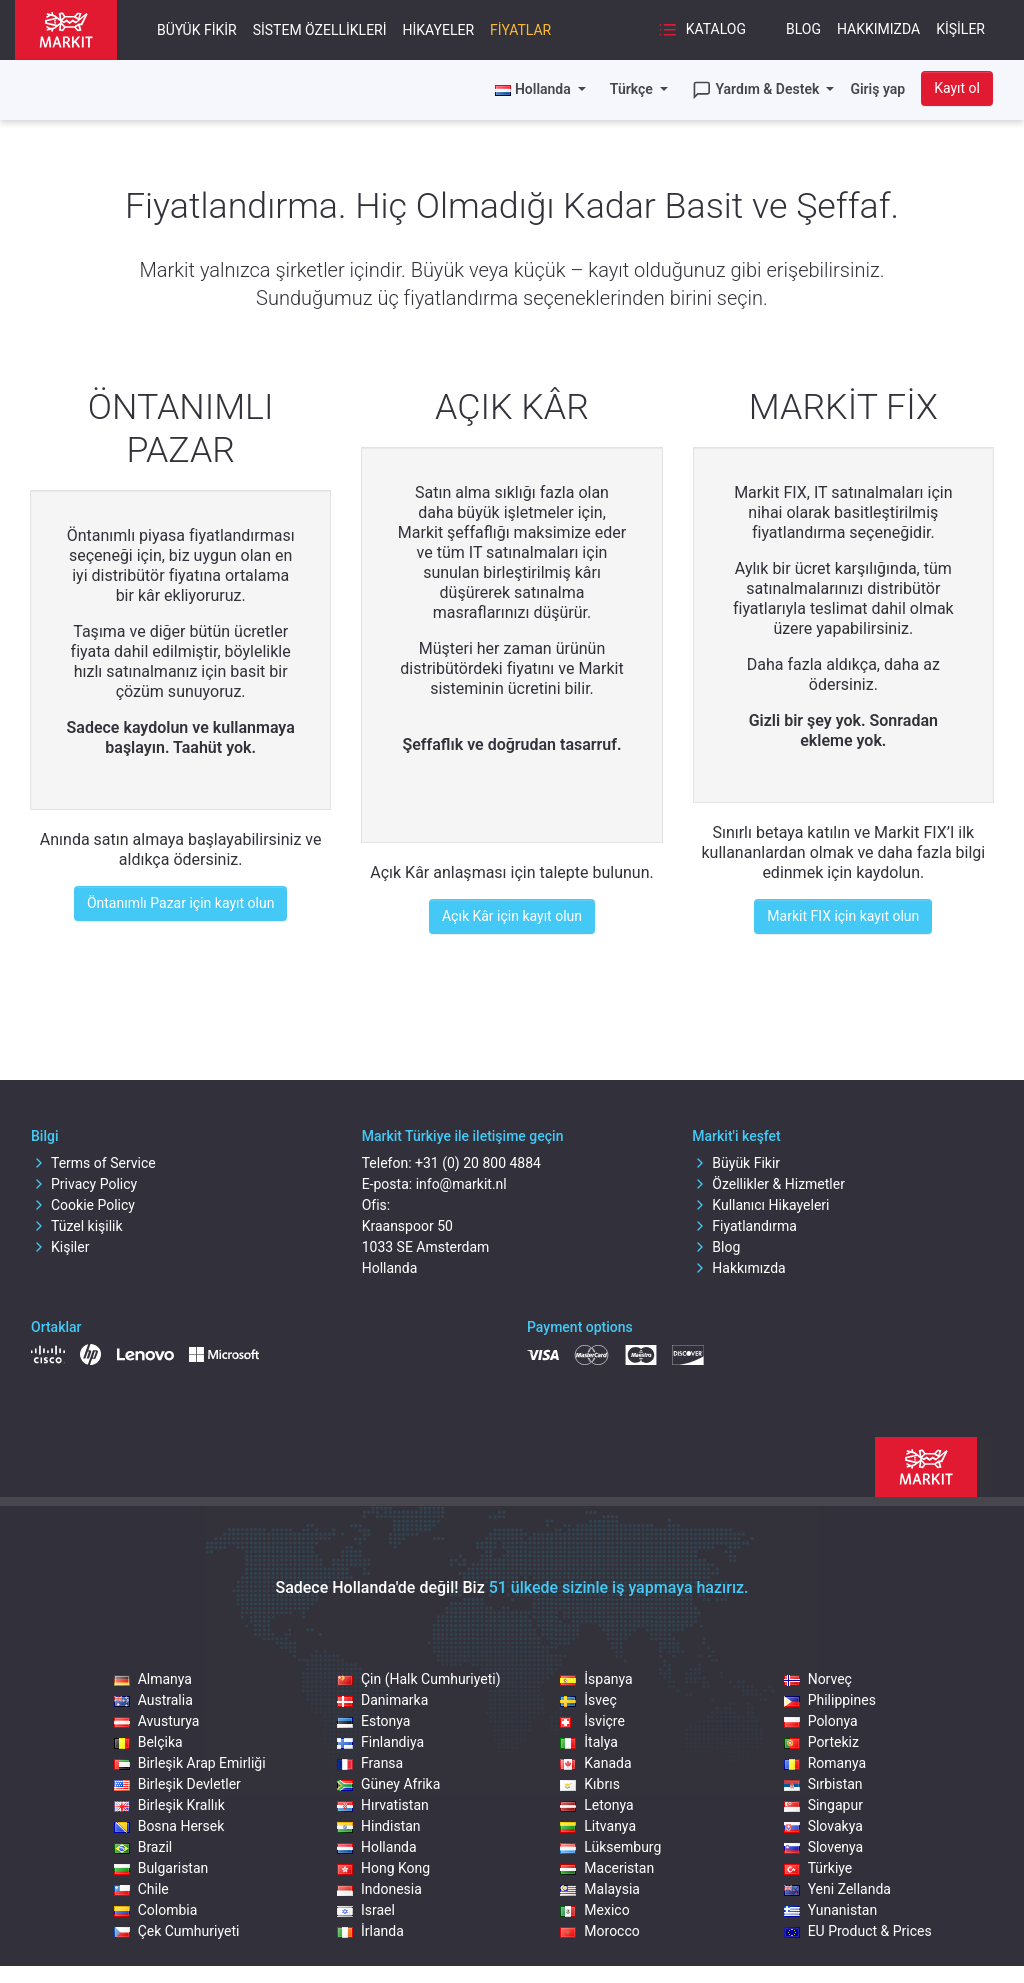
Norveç (818, 1679)
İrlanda (370, 1931)
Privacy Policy (84, 1184)
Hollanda (377, 1847)
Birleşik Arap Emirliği (190, 1763)
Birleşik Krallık (169, 1805)
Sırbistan (823, 1784)
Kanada (595, 1763)
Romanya (825, 1763)
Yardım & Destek (757, 90)
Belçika (148, 1742)
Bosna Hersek (169, 1826)
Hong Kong (383, 1868)
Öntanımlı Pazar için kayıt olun (180, 903)
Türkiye (818, 1868)
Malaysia (600, 1889)
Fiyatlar (520, 30)
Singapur (823, 1805)
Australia (153, 1700)
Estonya (373, 1721)
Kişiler (960, 29)
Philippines (830, 1700)
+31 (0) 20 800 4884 (478, 1163)
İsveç (588, 1700)
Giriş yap (877, 89)
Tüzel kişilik (77, 1226)
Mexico (594, 1910)
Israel (366, 1910)
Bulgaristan (161, 1868)
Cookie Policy (83, 1205)
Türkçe (633, 89)
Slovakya (823, 1826)
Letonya (596, 1805)
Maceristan (607, 1868)
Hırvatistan (383, 1805)
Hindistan (379, 1826)
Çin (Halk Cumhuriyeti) (419, 1679)
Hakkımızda (878, 29)
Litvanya (598, 1826)
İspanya (596, 1679)
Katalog (702, 30)
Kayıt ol (957, 88)
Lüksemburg (610, 1847)
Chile (141, 1889)
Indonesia (379, 1889)
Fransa (370, 1763)
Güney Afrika (388, 1784)
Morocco (599, 1931)
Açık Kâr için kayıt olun (512, 916)
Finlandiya (380, 1742)
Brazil (143, 1847)
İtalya (589, 1742)
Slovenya (824, 1847)
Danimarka (382, 1700)
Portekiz (821, 1742)
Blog (803, 29)
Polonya (821, 1721)
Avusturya (157, 1721)
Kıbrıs (590, 1784)
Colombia (156, 1910)
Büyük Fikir (197, 30)
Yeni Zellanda (837, 1889)
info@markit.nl (461, 1184)
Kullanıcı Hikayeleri (760, 1205)
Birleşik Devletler (177, 1784)
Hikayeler (439, 30)
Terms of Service (93, 1163)
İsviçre (592, 1721)
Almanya (153, 1679)
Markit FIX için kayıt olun (843, 916)
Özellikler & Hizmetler (768, 1184)
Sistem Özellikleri (320, 30)
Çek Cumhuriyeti (177, 1931)
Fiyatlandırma (744, 1226)
